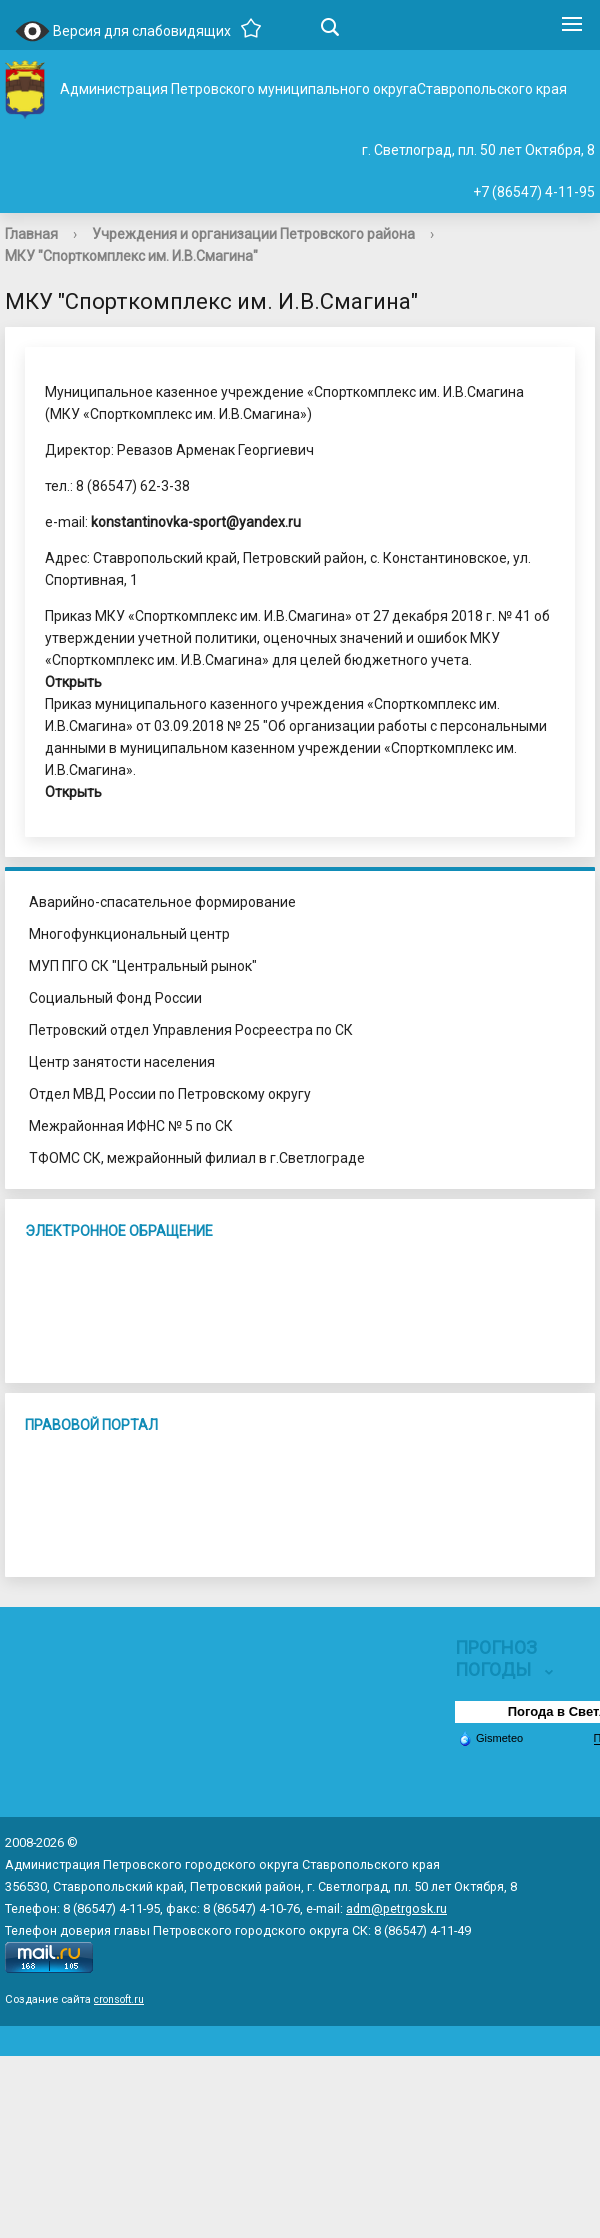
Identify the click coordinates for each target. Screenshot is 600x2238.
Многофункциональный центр (129, 934)
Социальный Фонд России (115, 998)
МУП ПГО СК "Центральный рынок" (143, 966)
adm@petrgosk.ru (396, 1908)
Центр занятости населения (122, 1062)
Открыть (73, 682)
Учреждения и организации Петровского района (253, 234)
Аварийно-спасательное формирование (162, 902)
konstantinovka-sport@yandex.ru (196, 522)
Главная (31, 234)
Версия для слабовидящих (123, 32)
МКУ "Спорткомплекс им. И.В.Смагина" (131, 256)
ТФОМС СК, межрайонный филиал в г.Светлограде (197, 1158)
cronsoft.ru (119, 1999)
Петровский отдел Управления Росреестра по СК (191, 1030)
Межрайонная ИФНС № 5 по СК (131, 1126)
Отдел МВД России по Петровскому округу (170, 1094)
